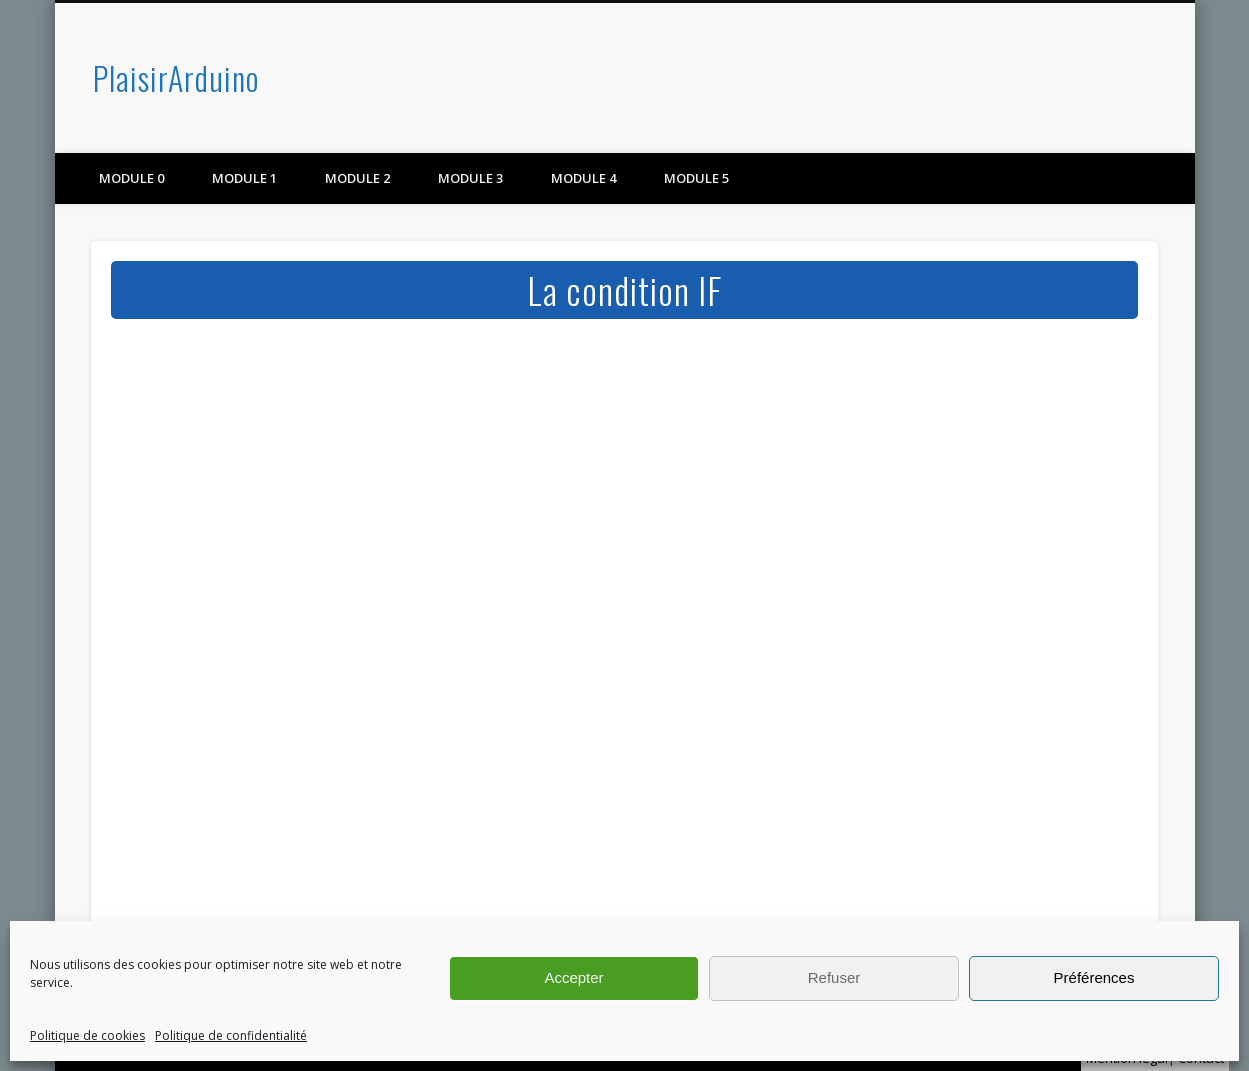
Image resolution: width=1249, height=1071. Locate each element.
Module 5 (696, 178)
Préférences (1094, 977)
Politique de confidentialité (231, 1035)
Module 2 (357, 178)
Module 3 (470, 178)
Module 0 (131, 178)
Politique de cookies (87, 1035)
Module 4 (583, 178)
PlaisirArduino (176, 77)
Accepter (573, 977)
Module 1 (244, 178)
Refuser (834, 977)
